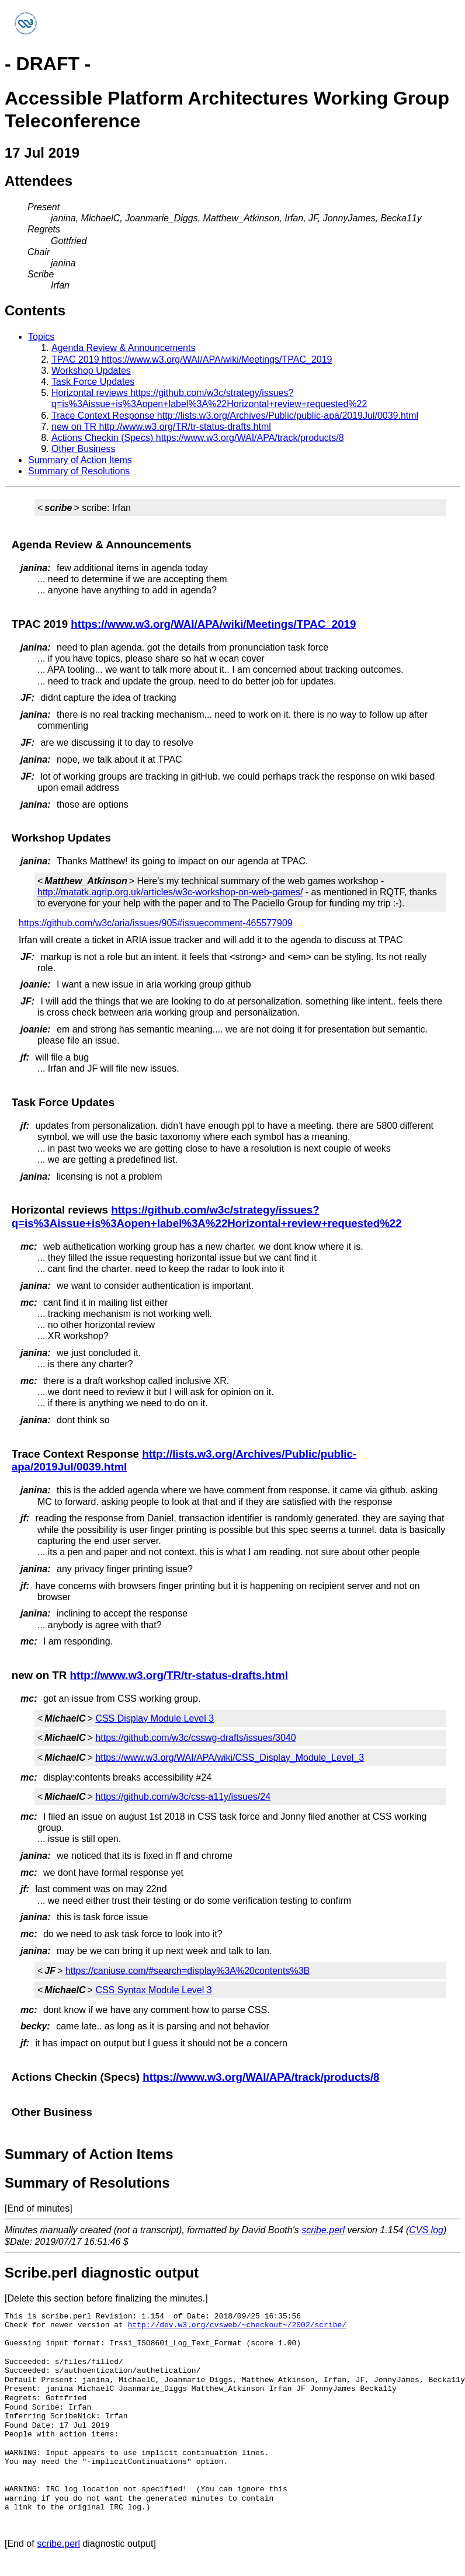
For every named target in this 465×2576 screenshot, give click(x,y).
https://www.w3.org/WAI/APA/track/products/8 (261, 2077)
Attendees (38, 181)
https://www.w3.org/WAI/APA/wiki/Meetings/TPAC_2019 (213, 624)
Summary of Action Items (80, 460)
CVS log (426, 2230)
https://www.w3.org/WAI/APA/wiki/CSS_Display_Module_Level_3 (229, 1757)
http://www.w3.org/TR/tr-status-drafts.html (178, 1675)
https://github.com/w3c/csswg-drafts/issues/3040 (195, 1738)
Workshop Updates (91, 371)
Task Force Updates (92, 382)
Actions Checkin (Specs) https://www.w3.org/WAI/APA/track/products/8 (197, 438)
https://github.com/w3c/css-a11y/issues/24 (182, 1797)
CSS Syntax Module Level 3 (153, 1990)
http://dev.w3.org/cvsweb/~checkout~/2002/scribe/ (237, 2325)
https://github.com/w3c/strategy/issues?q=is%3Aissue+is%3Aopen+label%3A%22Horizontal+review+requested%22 (207, 1216)
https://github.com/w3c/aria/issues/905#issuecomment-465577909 (156, 923)
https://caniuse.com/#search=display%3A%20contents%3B (187, 1971)
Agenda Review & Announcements (123, 348)
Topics (41, 337)
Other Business (83, 449)
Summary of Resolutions (79, 471)
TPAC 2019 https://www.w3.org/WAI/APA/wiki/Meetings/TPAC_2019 (191, 359)
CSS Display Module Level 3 (154, 1718)
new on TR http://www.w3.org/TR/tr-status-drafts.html (161, 427)
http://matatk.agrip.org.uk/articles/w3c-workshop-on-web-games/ (170, 892)
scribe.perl (323, 2230)
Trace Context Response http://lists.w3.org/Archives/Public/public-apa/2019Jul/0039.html (234, 415)
